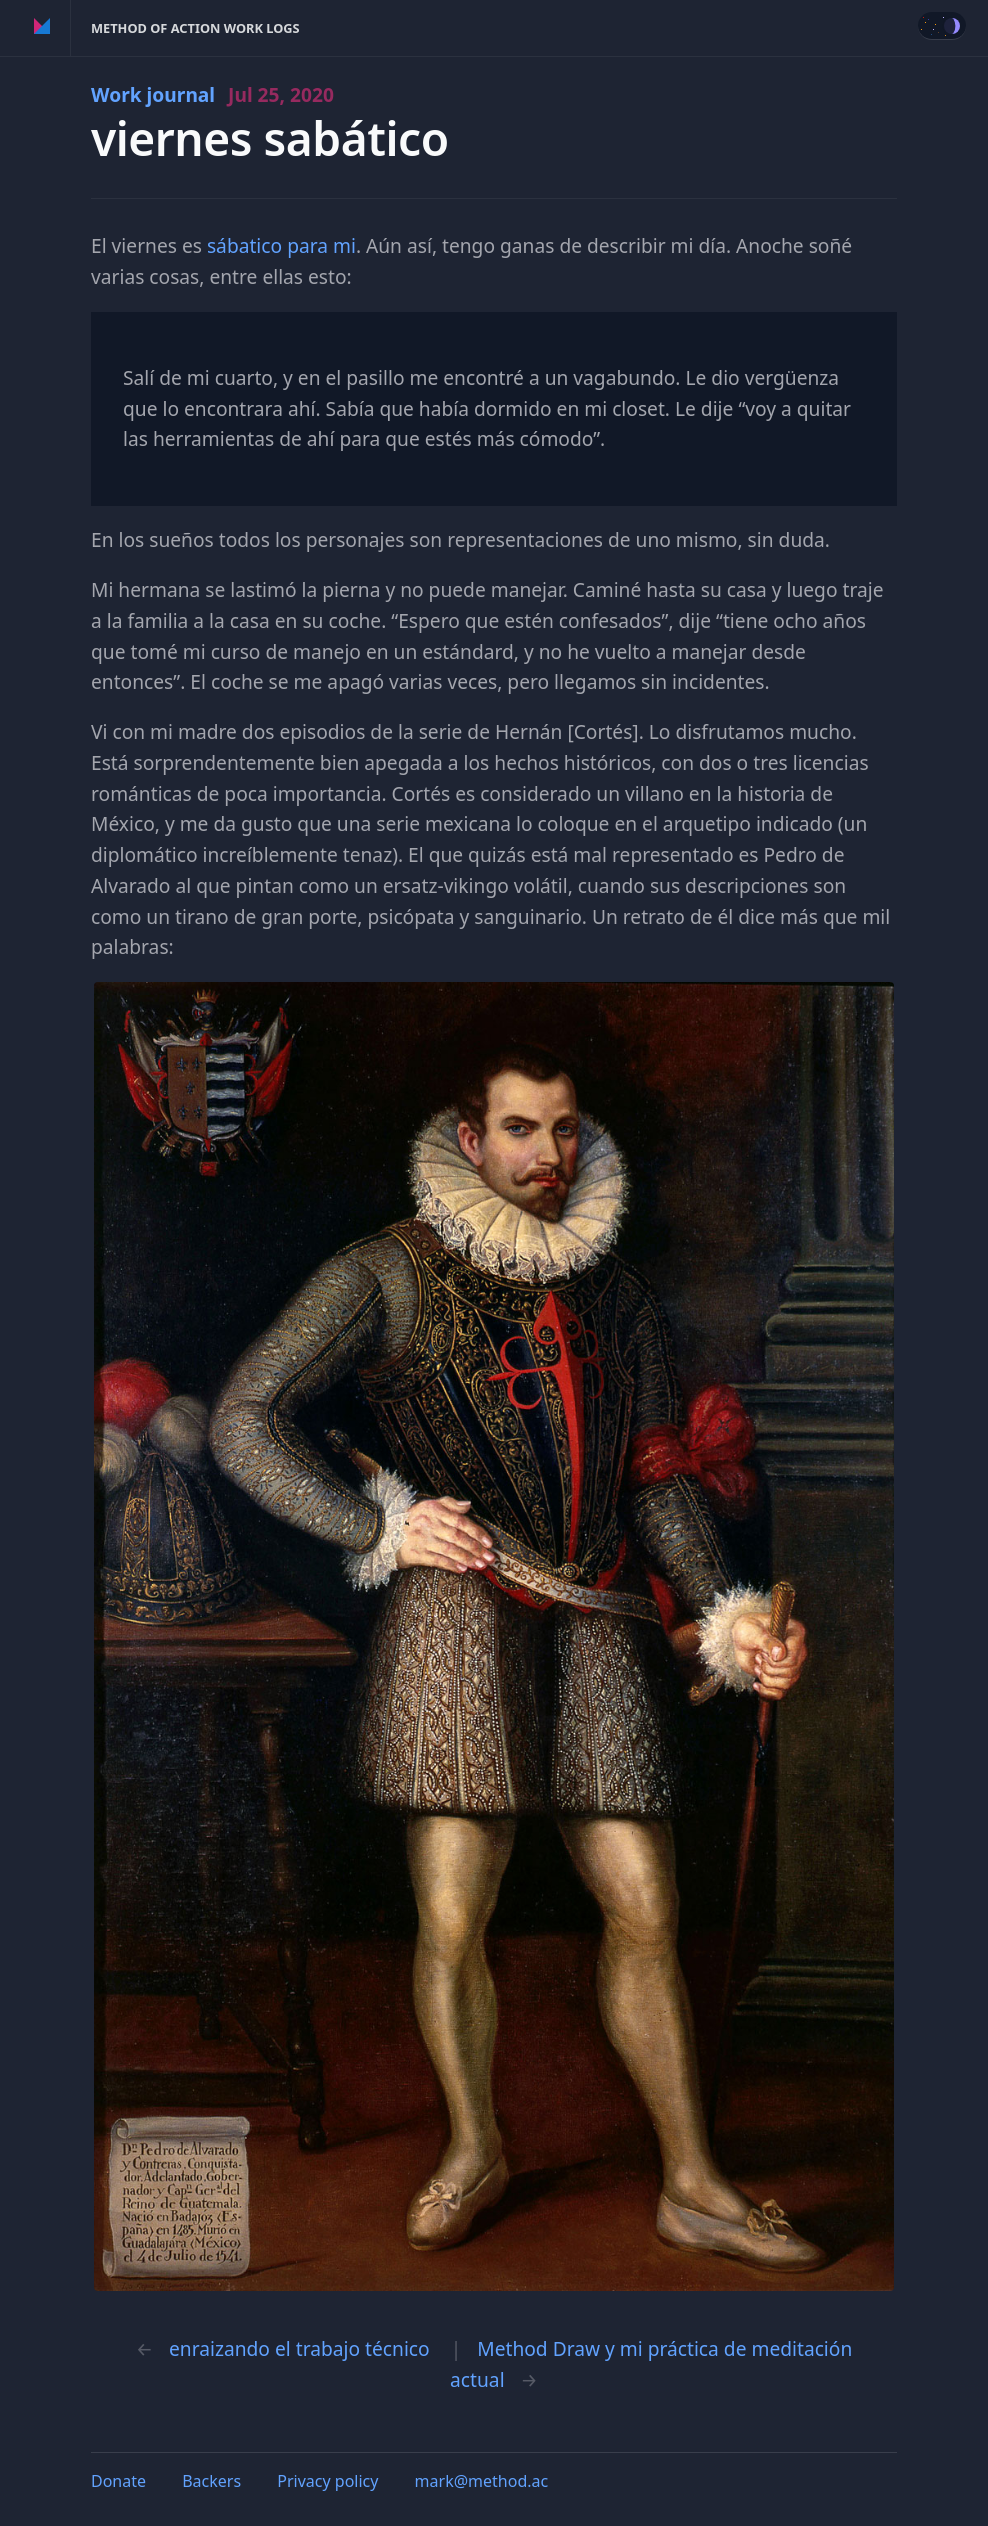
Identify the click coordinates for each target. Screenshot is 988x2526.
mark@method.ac (482, 2481)
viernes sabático (270, 138)
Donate (118, 2481)
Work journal (212, 94)
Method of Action (42, 28)
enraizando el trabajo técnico (299, 2348)
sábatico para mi (281, 245)
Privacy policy (327, 2481)
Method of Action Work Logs (195, 28)
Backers (211, 2481)
